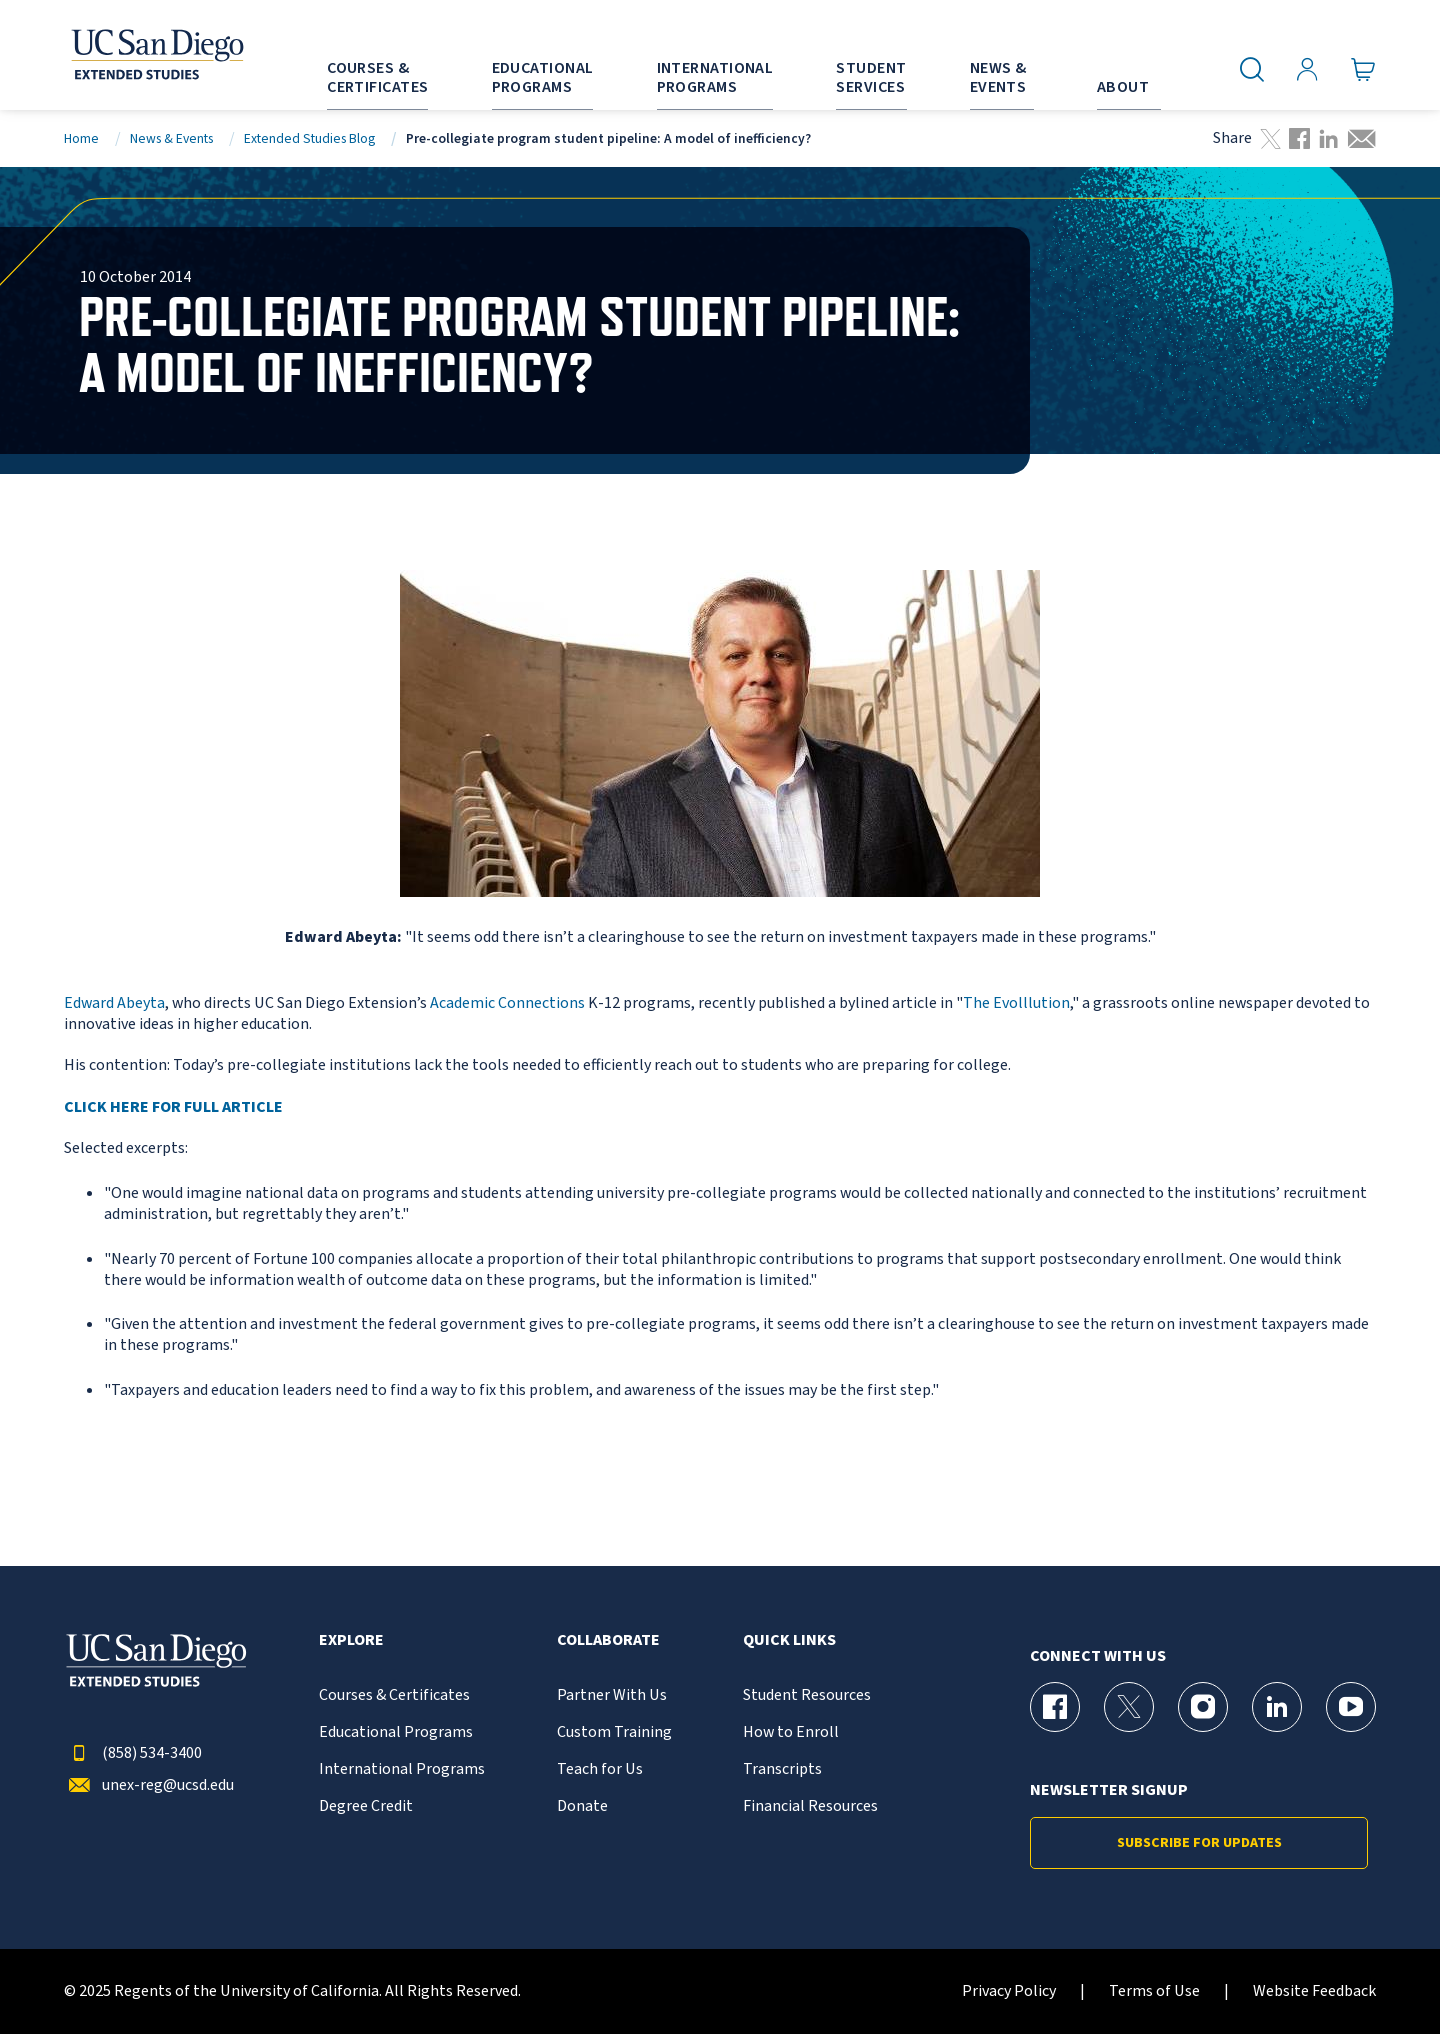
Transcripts (782, 1769)
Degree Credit (366, 1806)
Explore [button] (351, 1640)
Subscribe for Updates (1199, 1843)
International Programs (402, 1769)
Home (81, 138)
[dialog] (1380, 1974)
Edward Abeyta (114, 1003)
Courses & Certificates (394, 1695)
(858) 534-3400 (133, 1753)
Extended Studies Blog (309, 138)
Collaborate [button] (608, 1640)
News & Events (171, 138)
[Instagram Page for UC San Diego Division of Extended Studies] (1203, 1707)
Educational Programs (396, 1732)
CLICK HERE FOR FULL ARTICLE (173, 1107)
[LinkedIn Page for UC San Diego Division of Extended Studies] (1277, 1707)
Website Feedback (1314, 1991)
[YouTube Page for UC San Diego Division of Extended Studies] (1351, 1707)
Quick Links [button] (789, 1640)
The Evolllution (1016, 1003)
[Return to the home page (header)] (156, 55)
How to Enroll (791, 1732)
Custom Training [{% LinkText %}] (614, 1732)
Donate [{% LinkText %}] (582, 1806)
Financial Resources (810, 1806)
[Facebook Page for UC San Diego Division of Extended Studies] (1055, 1707)
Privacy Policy (1009, 1991)
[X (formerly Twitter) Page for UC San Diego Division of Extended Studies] (1129, 1707)
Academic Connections (507, 1003)
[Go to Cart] (1363, 70)
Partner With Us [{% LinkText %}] (612, 1695)
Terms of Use (1154, 1991)
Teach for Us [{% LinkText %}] (600, 1769)
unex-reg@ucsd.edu (149, 1785)
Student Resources (807, 1695)
